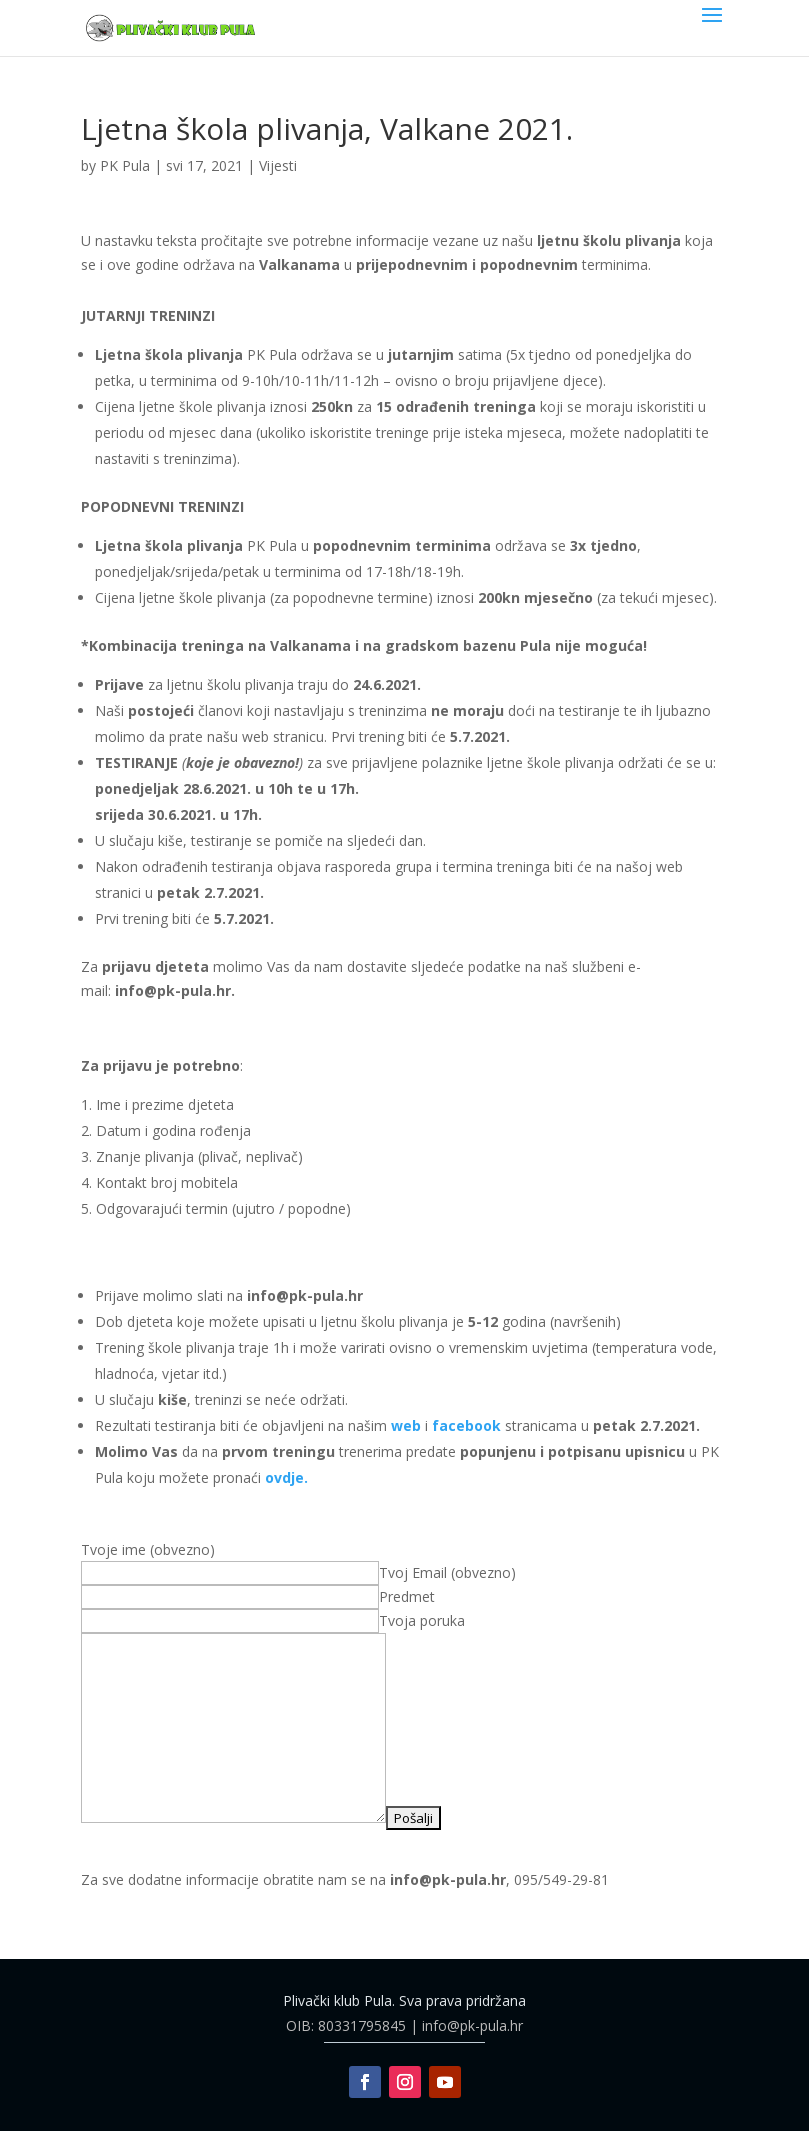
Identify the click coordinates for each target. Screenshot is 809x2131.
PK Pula (125, 165)
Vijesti (278, 165)
